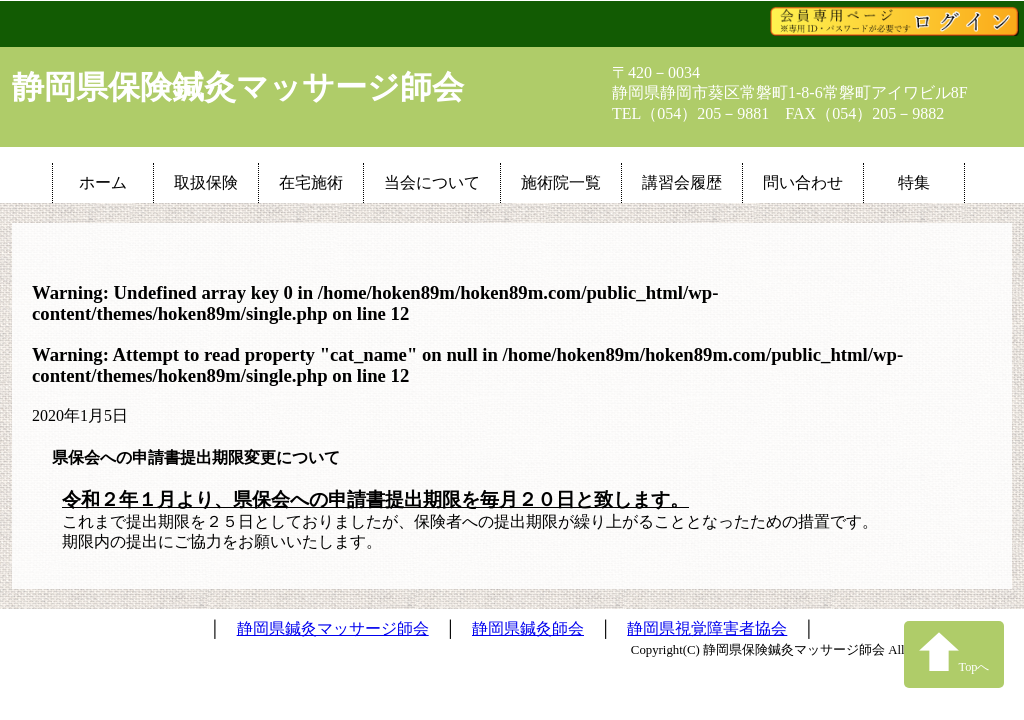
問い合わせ (803, 182)
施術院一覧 (561, 182)
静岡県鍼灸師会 (528, 628)
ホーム (103, 182)
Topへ (954, 652)
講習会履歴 (682, 182)
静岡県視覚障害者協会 (707, 628)
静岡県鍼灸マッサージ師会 (333, 628)
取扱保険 (206, 182)
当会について (432, 182)
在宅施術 (311, 182)
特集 (914, 182)
